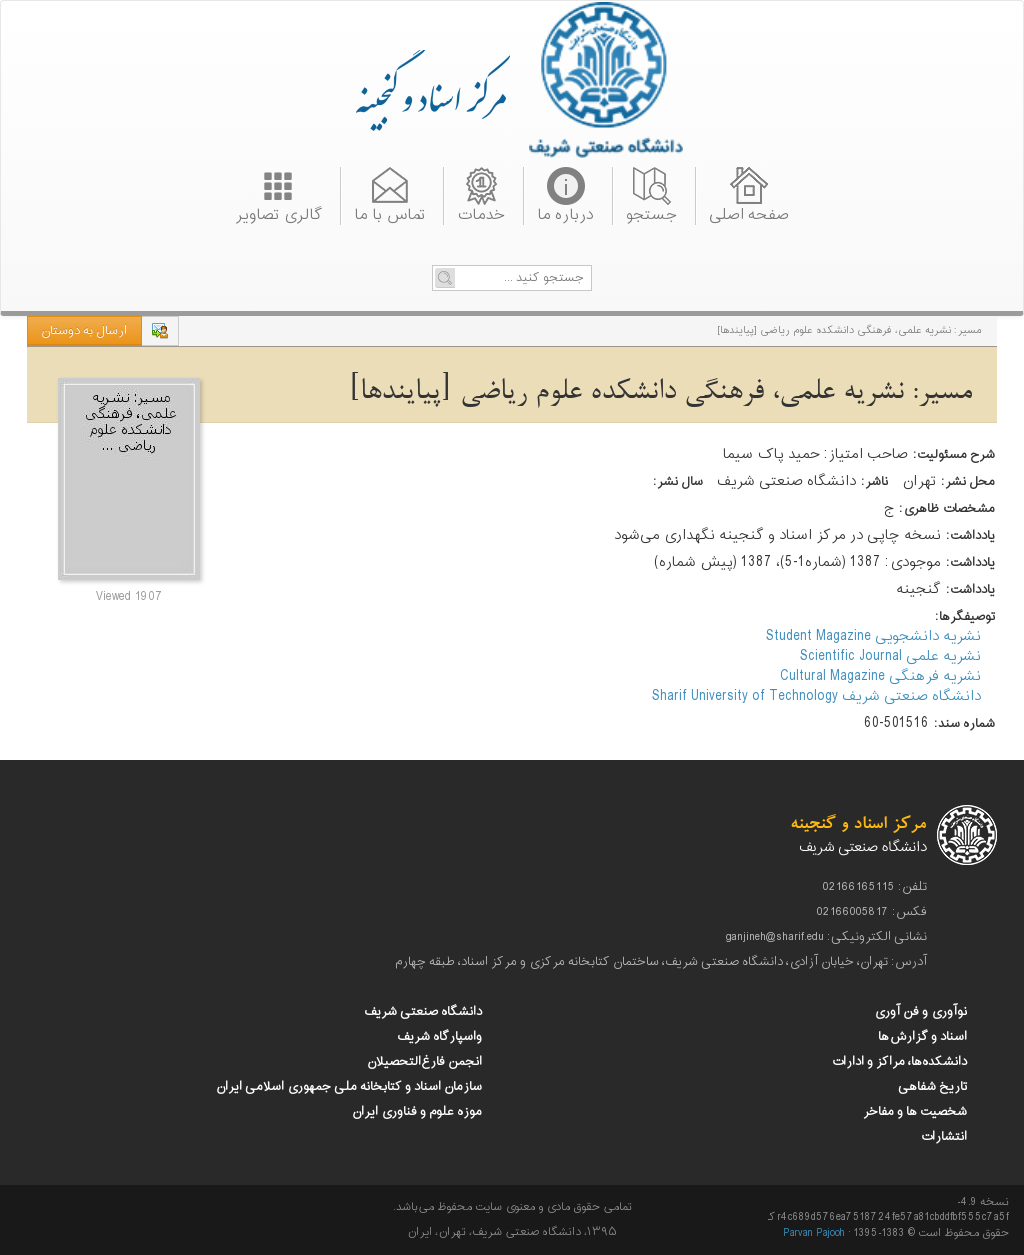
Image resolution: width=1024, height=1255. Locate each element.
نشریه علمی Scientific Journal (890, 656)
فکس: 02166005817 (872, 912)
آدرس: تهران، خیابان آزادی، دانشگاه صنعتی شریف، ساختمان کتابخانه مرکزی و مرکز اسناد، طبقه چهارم (661, 962)
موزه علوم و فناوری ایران (417, 1112)
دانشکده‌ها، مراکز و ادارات (899, 1062)
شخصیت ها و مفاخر (915, 1112)
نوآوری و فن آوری (920, 1012)
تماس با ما (389, 213)
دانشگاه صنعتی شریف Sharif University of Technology (816, 696)
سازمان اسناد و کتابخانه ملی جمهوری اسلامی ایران (349, 1087)
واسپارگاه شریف (439, 1037)
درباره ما (565, 213)
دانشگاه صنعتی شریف (423, 1012)
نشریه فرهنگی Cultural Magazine (880, 676)
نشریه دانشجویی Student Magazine (873, 636)
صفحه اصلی (749, 213)
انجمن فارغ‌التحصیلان (424, 1062)
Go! (445, 278)
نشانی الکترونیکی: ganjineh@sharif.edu (826, 937)
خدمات (481, 213)
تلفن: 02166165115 (875, 887)
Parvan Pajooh (814, 1233)
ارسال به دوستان (84, 331)
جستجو (651, 213)
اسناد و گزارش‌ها (922, 1037)
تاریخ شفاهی (932, 1087)
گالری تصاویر (278, 213)
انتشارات (943, 1137)
